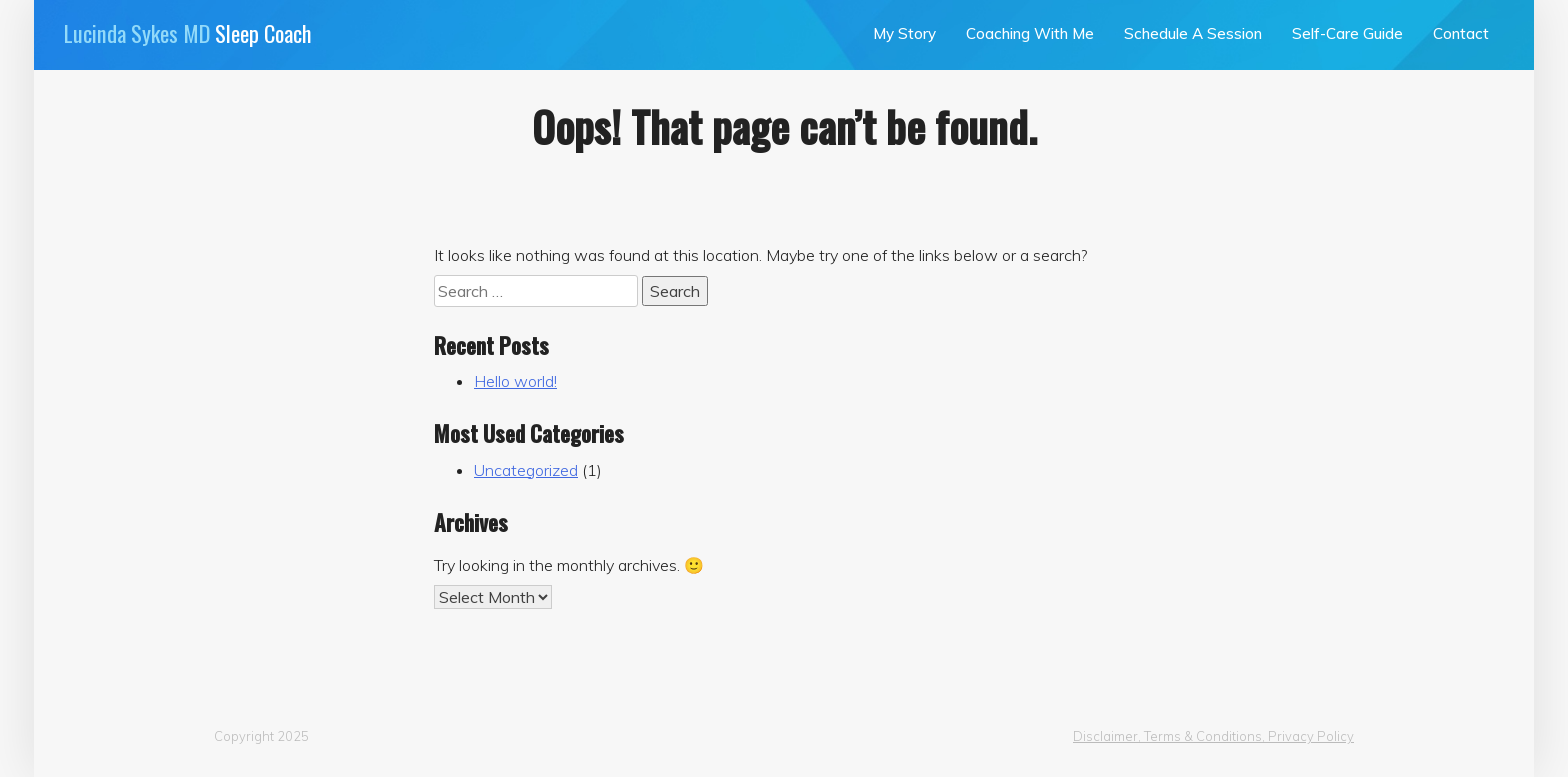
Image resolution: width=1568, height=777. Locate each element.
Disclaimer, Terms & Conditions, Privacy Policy (1213, 736)
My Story (904, 33)
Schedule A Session (1193, 33)
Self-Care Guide (1347, 33)
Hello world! (515, 381)
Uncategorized (526, 470)
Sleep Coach (188, 32)
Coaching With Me (1030, 33)
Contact (1461, 33)
